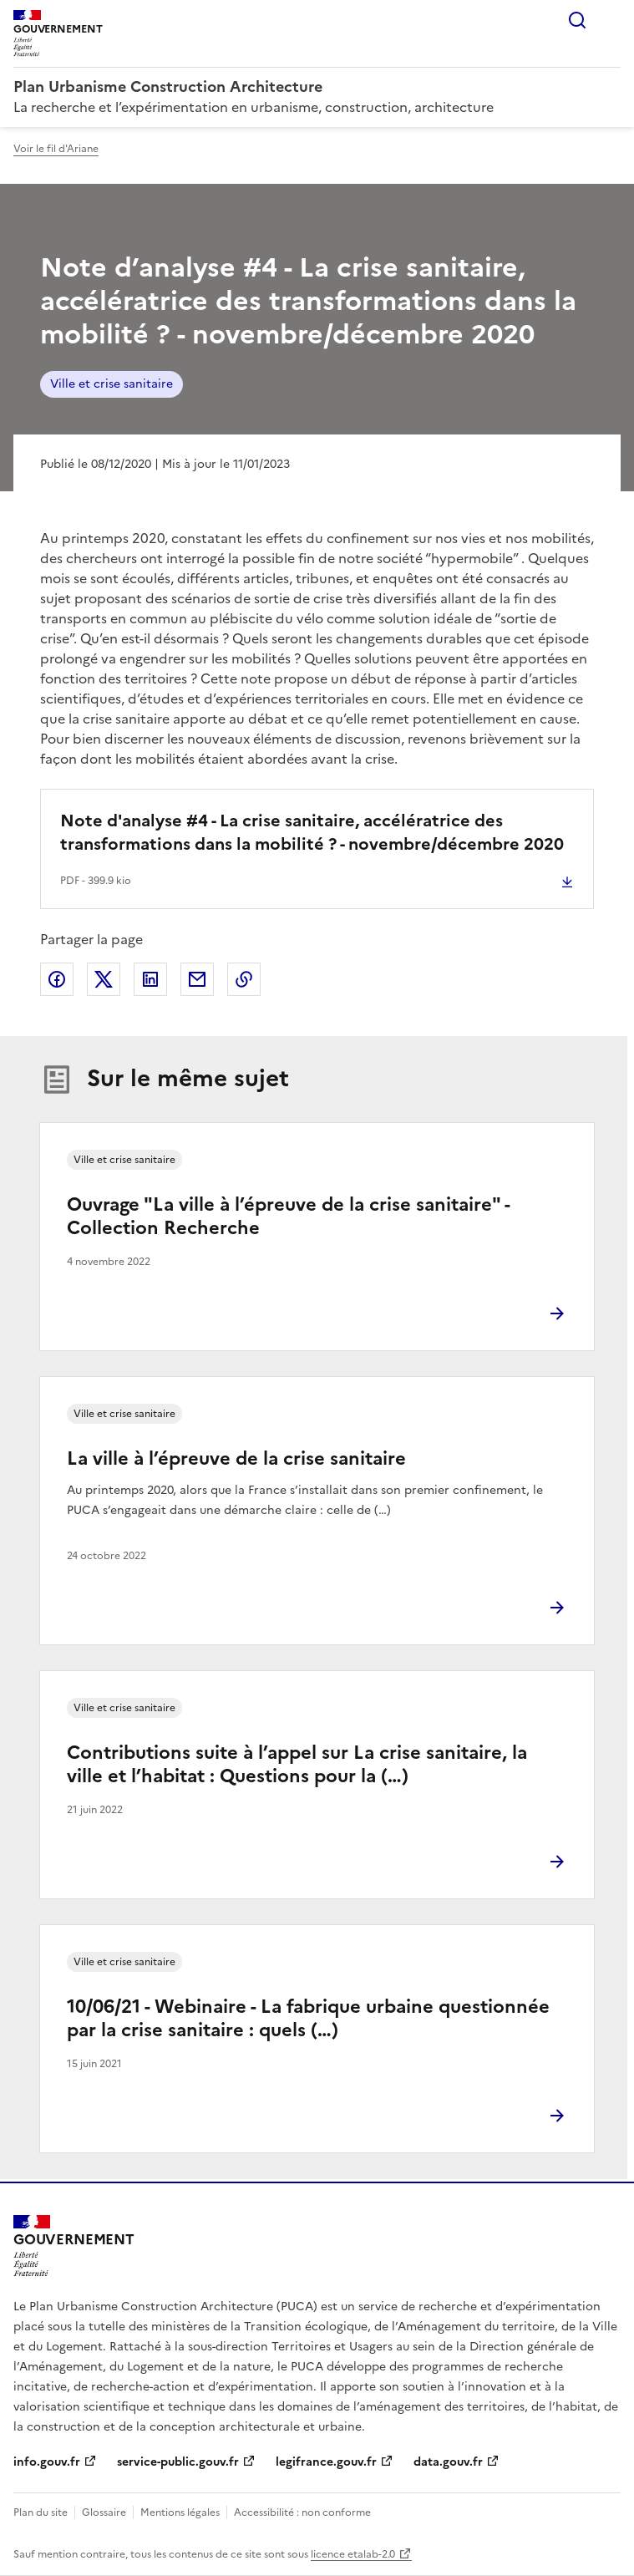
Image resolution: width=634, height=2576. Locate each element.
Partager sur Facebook (57, 979)
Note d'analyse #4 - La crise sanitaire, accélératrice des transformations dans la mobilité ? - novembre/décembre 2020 (312, 832)
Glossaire (104, 2512)
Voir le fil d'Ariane (56, 148)
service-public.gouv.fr (178, 2462)
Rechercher (577, 20)
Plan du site (40, 2512)
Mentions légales (180, 2512)
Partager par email (197, 979)
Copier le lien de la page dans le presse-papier (244, 979)
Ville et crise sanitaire (111, 384)
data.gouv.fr (448, 2462)
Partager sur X (103, 979)
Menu (610, 20)
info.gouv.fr (46, 2462)
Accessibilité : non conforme (302, 2512)
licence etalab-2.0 (353, 2554)
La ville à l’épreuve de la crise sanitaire (236, 1458)
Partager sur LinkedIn (150, 979)
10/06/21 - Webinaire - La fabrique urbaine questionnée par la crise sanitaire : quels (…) (308, 2018)
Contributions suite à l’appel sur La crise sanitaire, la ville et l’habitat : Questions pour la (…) (297, 1764)
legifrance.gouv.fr (326, 2462)
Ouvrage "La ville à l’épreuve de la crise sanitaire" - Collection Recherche (288, 1216)
